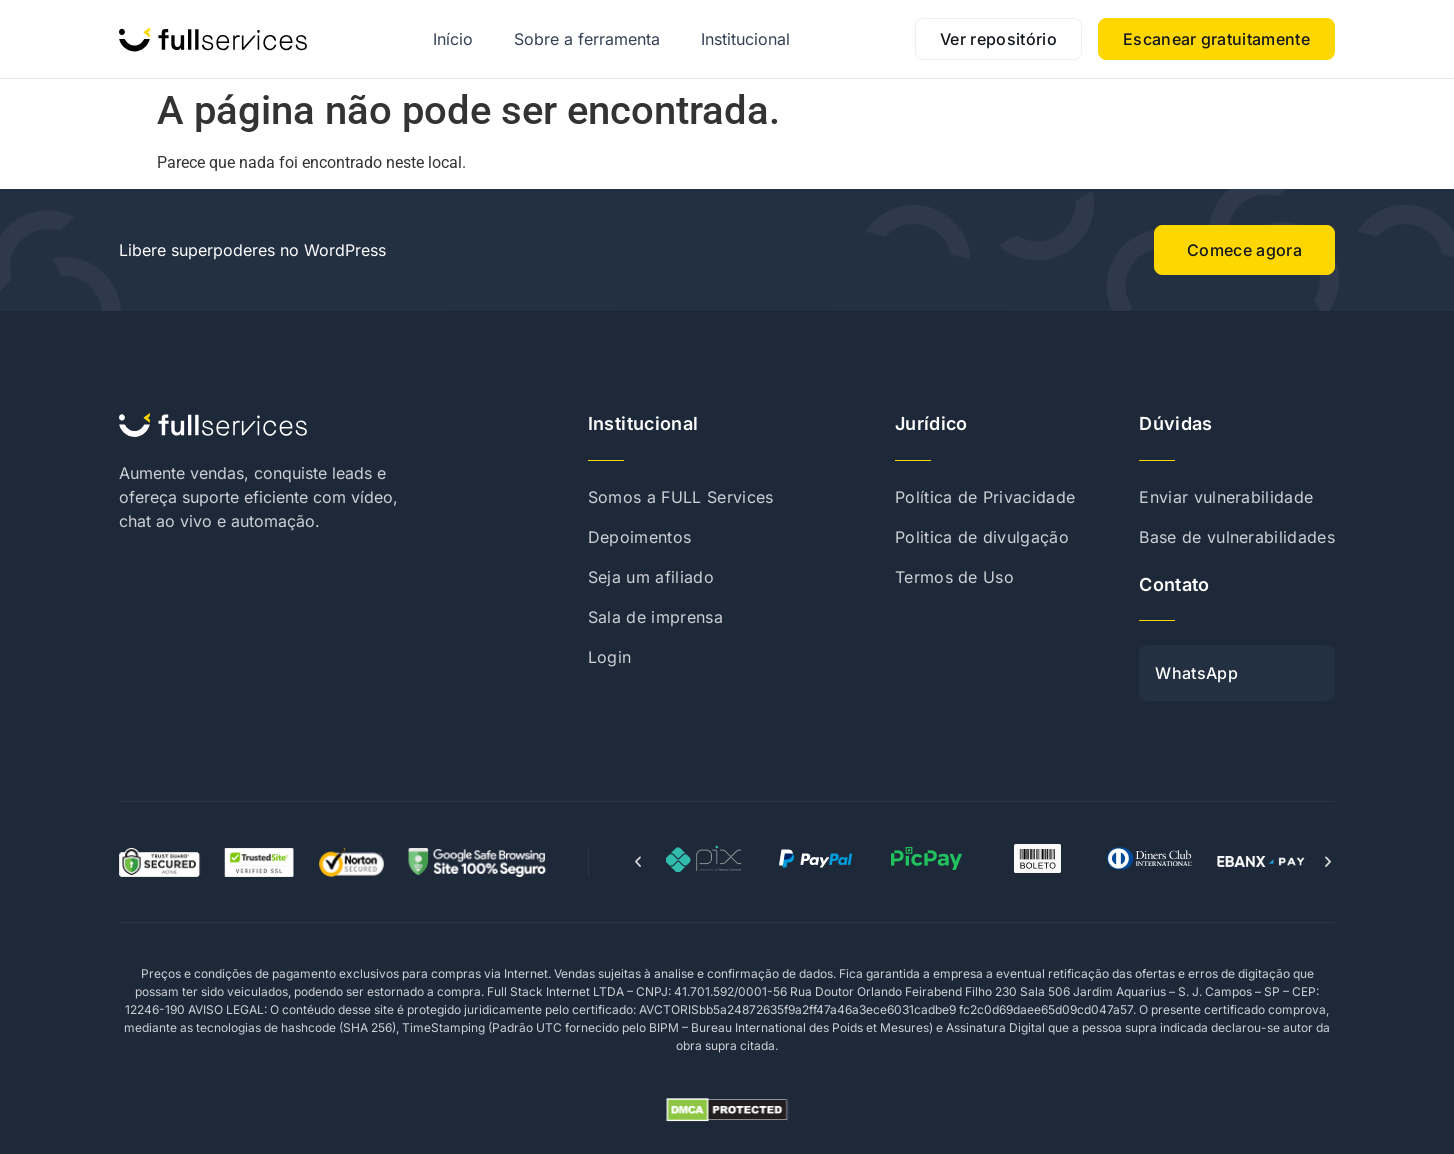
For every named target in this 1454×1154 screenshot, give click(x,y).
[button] (638, 862)
